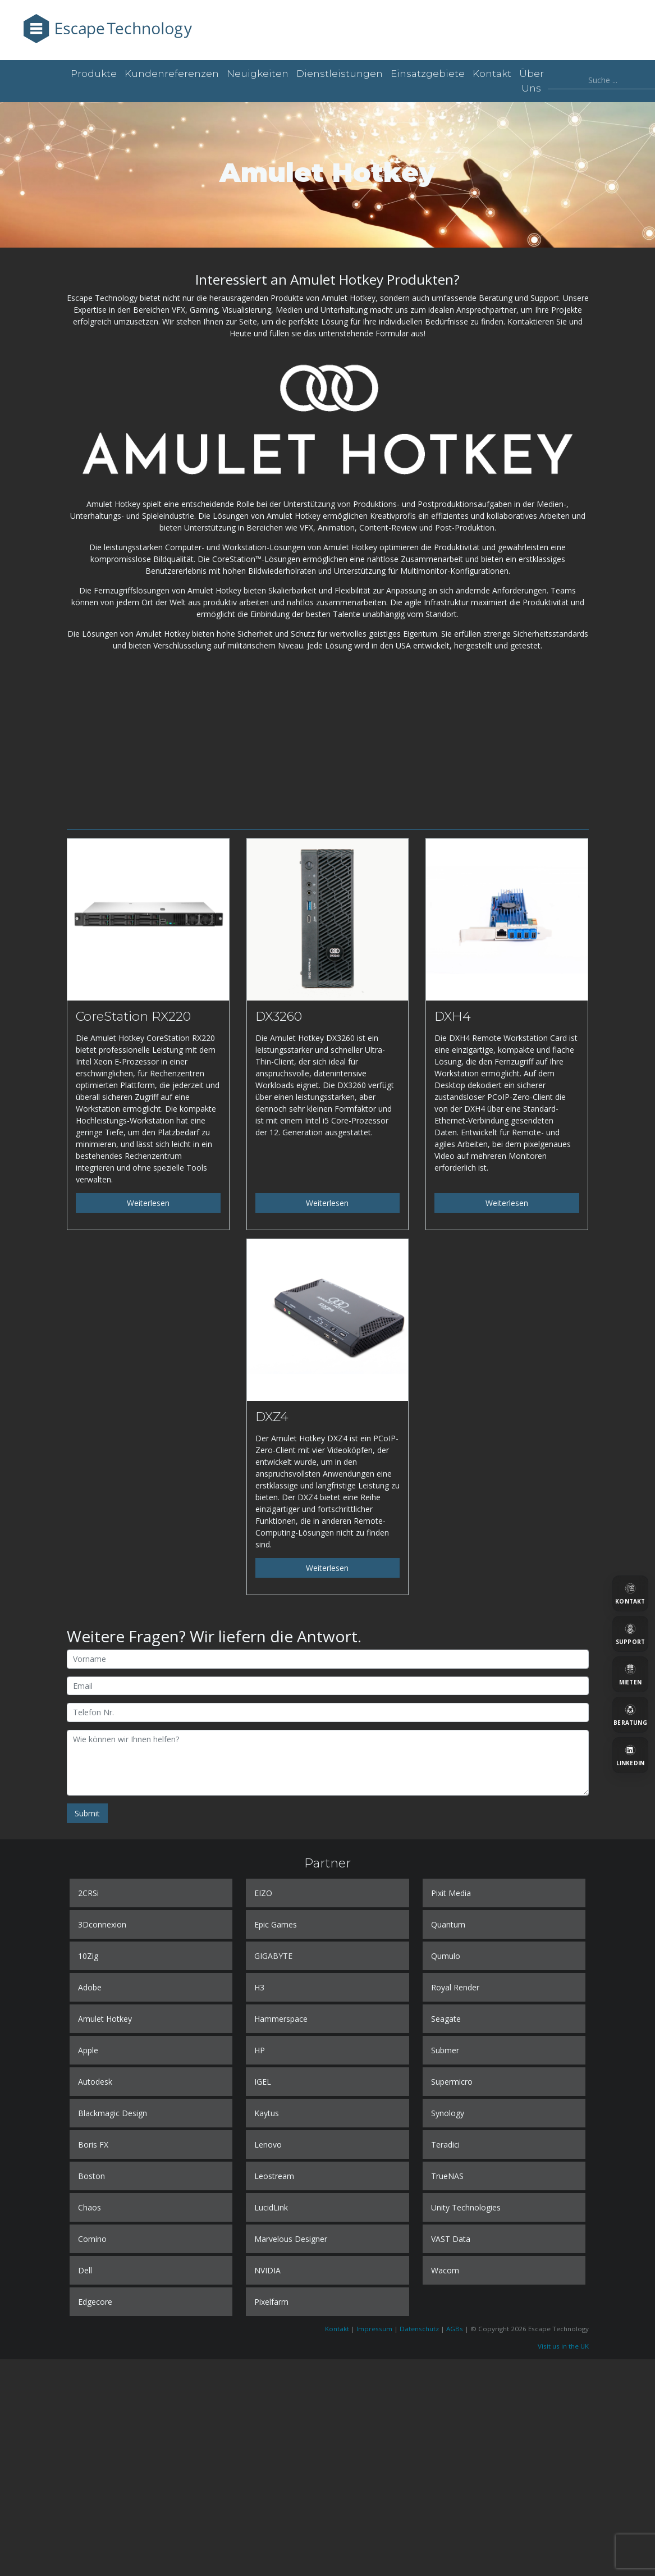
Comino (92, 2239)
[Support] (630, 1634)
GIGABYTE (273, 1956)
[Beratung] (630, 1715)
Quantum (448, 1924)
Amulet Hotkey (105, 2018)
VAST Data (450, 2239)
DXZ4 (271, 1416)
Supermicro (452, 2081)
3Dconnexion (102, 1924)
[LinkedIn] (630, 1755)
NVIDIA (267, 2270)
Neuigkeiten (257, 73)
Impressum (374, 2328)
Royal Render (455, 1987)
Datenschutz (419, 2328)
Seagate (446, 2018)
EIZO (263, 1893)
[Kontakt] (630, 1593)
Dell (85, 2270)
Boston (91, 2176)
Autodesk (95, 2081)
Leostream (274, 2176)
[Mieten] (630, 1674)
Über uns (531, 81)
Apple (88, 2050)
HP (259, 2050)
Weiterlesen (148, 1203)
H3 (259, 1987)
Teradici (445, 2144)
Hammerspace (281, 2018)
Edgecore (95, 2301)
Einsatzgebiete (428, 73)
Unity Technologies (466, 2207)
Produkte (94, 73)
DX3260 (278, 1016)
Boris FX (93, 2144)
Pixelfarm (271, 2301)
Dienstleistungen (339, 73)
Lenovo (268, 2144)
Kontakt (492, 73)
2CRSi (88, 1893)
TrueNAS (447, 2176)
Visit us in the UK (563, 2346)
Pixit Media (451, 1893)
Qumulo (445, 1956)
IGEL (262, 2081)
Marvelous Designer (290, 2239)
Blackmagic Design (112, 2113)
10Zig (88, 1956)
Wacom (445, 2270)
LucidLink (271, 2207)
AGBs (454, 2328)
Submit (87, 1813)
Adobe (90, 1987)
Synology (447, 2113)
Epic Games (275, 1924)
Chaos (89, 2207)
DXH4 (452, 1016)
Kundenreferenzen (172, 73)
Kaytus (266, 2113)
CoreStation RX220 (133, 1016)
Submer (445, 2050)
